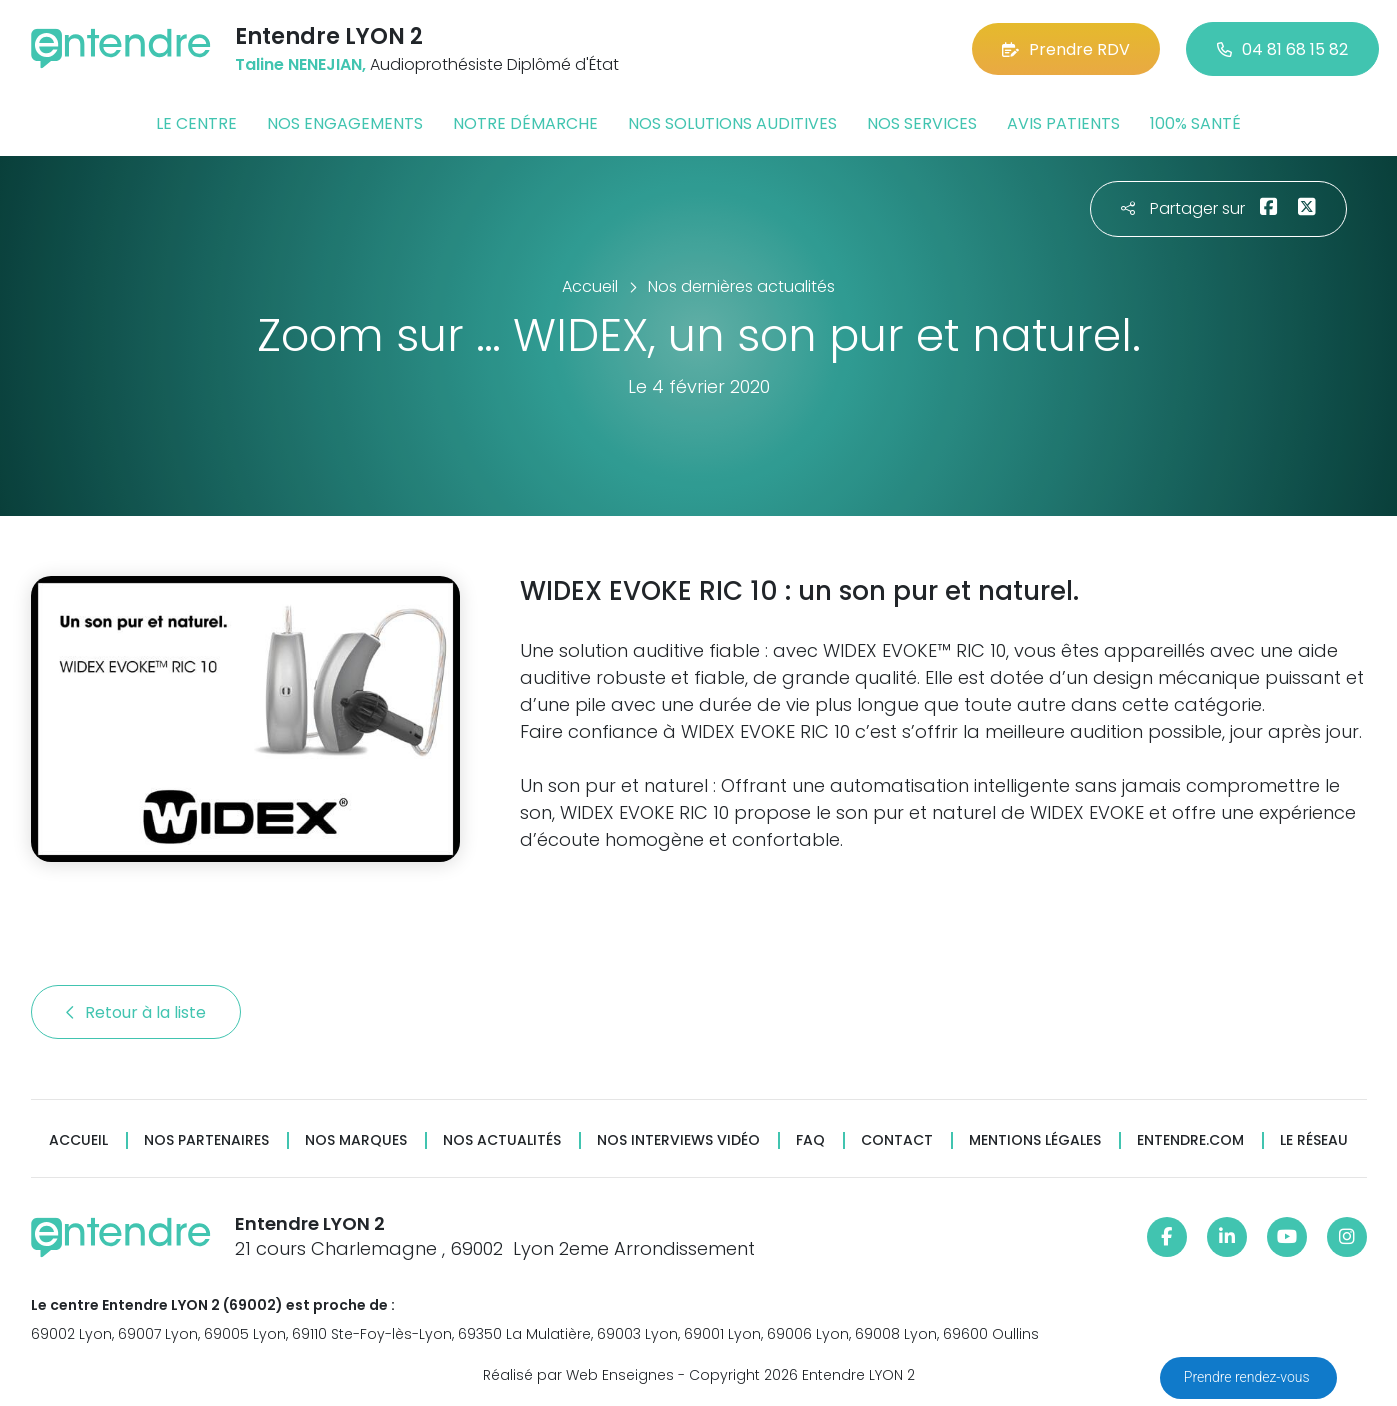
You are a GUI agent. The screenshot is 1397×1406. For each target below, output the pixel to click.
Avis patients (1063, 123)
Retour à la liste (136, 1012)
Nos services (922, 123)
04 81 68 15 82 (1282, 49)
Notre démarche (525, 123)
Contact (897, 1140)
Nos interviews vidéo (678, 1140)
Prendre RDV (1066, 49)
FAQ (810, 1140)
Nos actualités (502, 1140)
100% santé (1195, 123)
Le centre (196, 123)
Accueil (78, 1140)
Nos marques (356, 1140)
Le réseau (1314, 1140)
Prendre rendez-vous (1248, 1377)
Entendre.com (1190, 1140)
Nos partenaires (206, 1140)
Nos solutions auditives (732, 123)
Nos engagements (345, 123)
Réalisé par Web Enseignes (578, 1375)
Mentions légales (1035, 1140)
